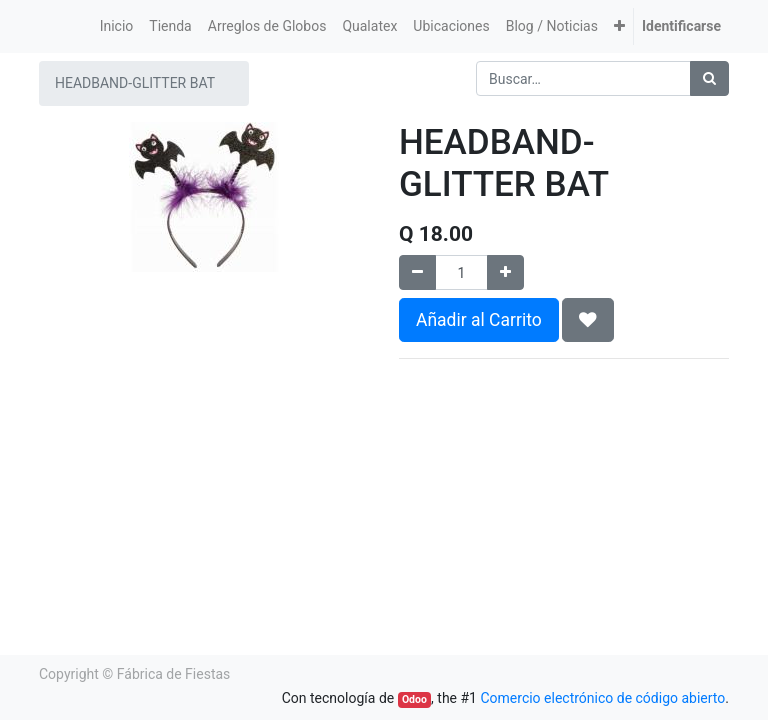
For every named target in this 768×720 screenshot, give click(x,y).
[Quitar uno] (417, 272)
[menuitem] (117, 26)
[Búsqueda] (709, 78)
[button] (619, 26)
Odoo (414, 699)
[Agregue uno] (505, 272)
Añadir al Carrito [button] (479, 320)
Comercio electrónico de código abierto (602, 698)
